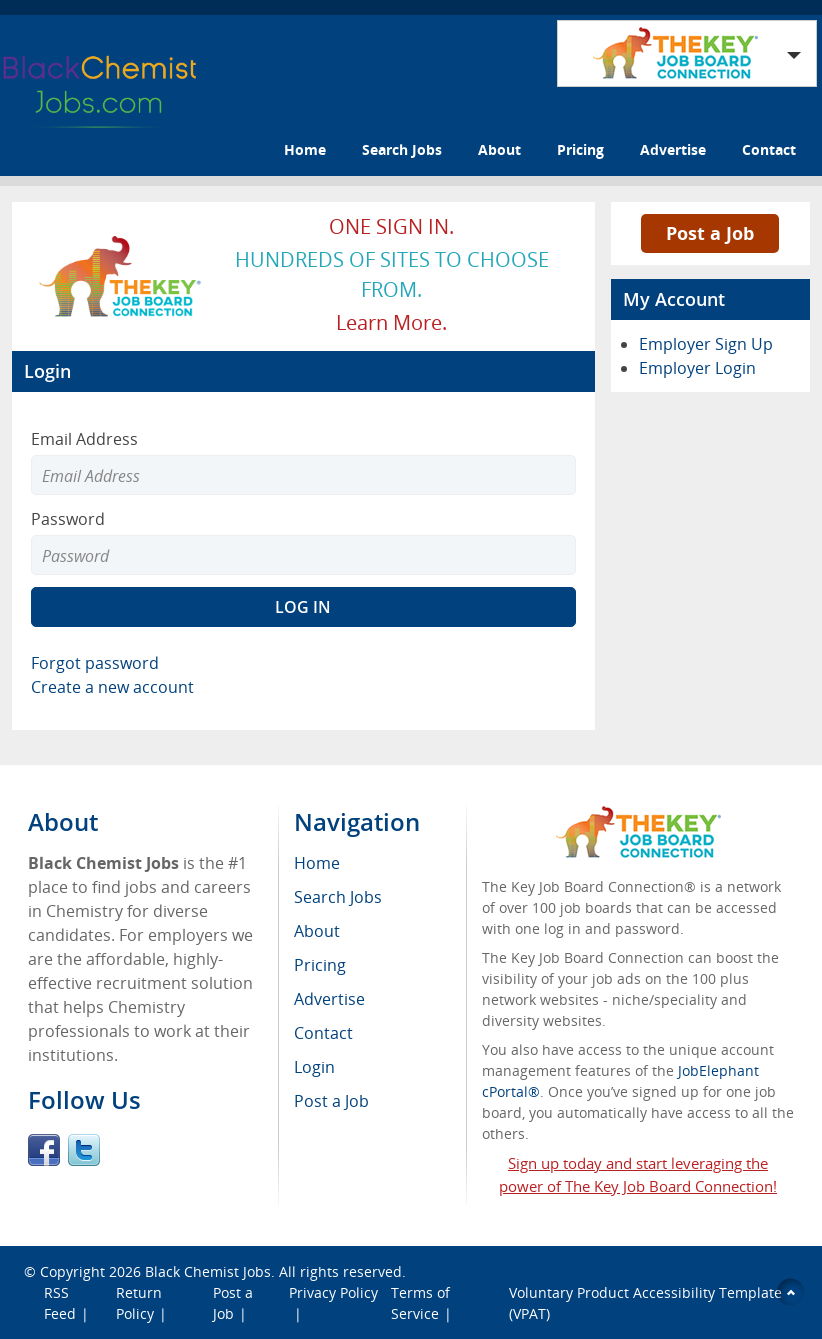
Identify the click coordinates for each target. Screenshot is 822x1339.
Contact (769, 149)
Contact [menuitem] (323, 1033)
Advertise (673, 149)
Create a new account (112, 687)
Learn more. (391, 322)
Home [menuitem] (317, 863)
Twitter (84, 1150)
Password (68, 519)
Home (305, 149)
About (499, 149)
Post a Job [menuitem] (331, 1101)
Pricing (580, 149)
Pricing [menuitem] (320, 965)
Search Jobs (402, 149)
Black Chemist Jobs (208, 1271)
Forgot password (95, 663)
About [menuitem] (317, 931)
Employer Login (697, 368)
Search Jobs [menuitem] (338, 897)
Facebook (44, 1150)
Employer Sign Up (706, 344)
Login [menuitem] (314, 1067)
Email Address (84, 439)
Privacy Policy (333, 1292)
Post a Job (710, 233)
